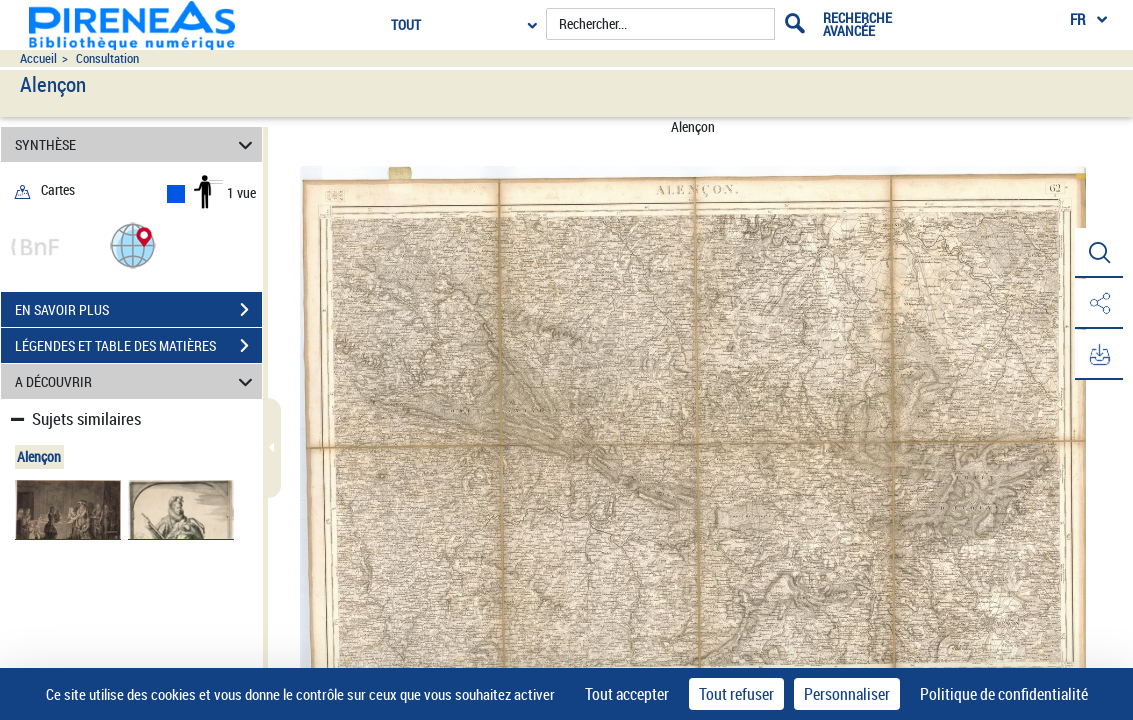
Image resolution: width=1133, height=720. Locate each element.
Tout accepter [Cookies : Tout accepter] (627, 694)
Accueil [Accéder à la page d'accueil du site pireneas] (38, 58)
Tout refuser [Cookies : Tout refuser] (736, 694)
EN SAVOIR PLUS (138, 310)
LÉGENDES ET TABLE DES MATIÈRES (138, 346)
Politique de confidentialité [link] (1004, 694)
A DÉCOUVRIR (137, 381)
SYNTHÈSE (137, 144)
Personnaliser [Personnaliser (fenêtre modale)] (847, 694)
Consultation (107, 58)
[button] (133, 244)
